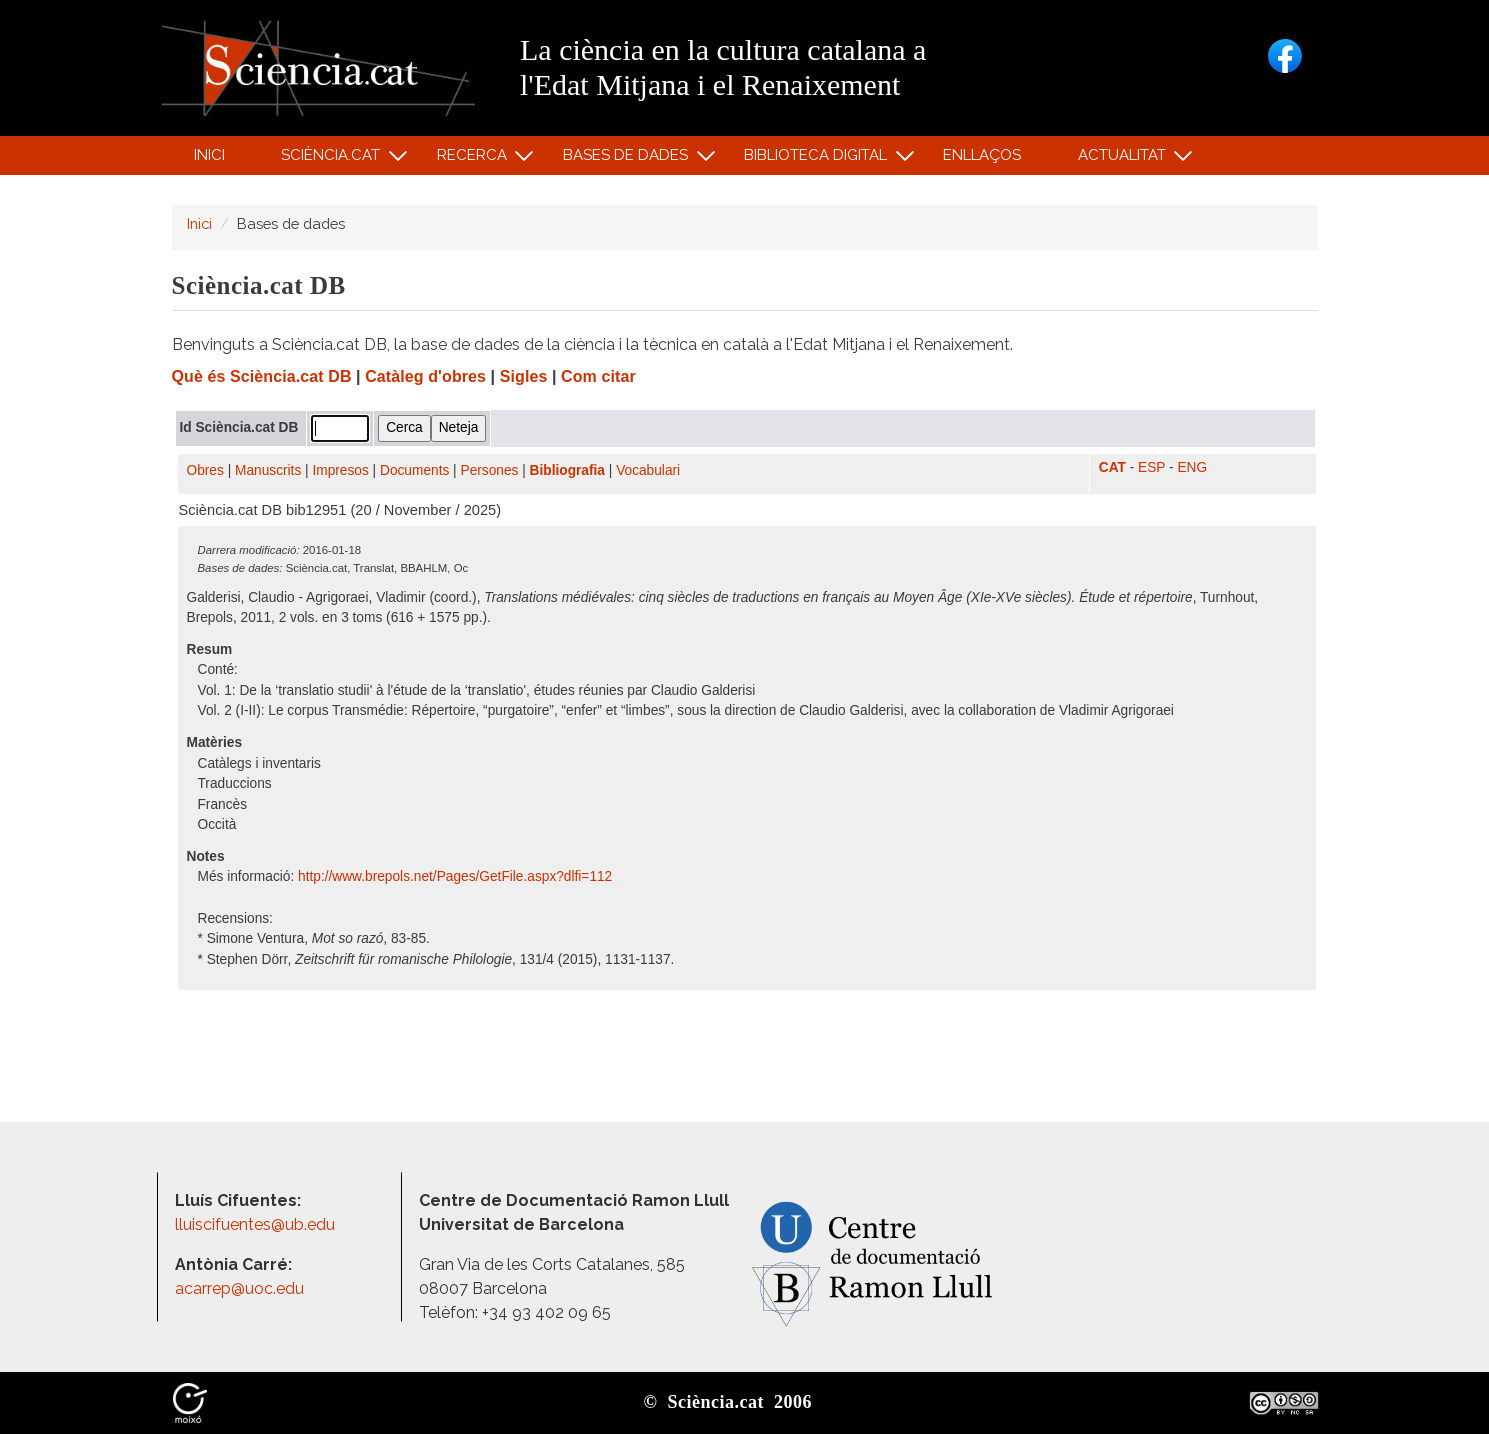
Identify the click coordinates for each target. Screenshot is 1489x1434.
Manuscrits (268, 470)
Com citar (598, 376)
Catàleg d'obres (425, 376)
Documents (414, 470)
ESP (1151, 467)
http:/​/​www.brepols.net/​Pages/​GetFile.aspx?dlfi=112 (457, 876)
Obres (205, 470)
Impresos (340, 470)
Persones (490, 470)
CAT (1112, 467)
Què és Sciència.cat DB (262, 376)
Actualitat (1124, 159)
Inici (209, 155)
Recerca (474, 159)
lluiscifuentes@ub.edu (257, 1224)
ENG (1192, 467)
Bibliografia (567, 470)
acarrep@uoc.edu (239, 1288)
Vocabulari (648, 470)
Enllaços (982, 155)
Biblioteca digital (819, 159)
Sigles (524, 376)
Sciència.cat (334, 159)
